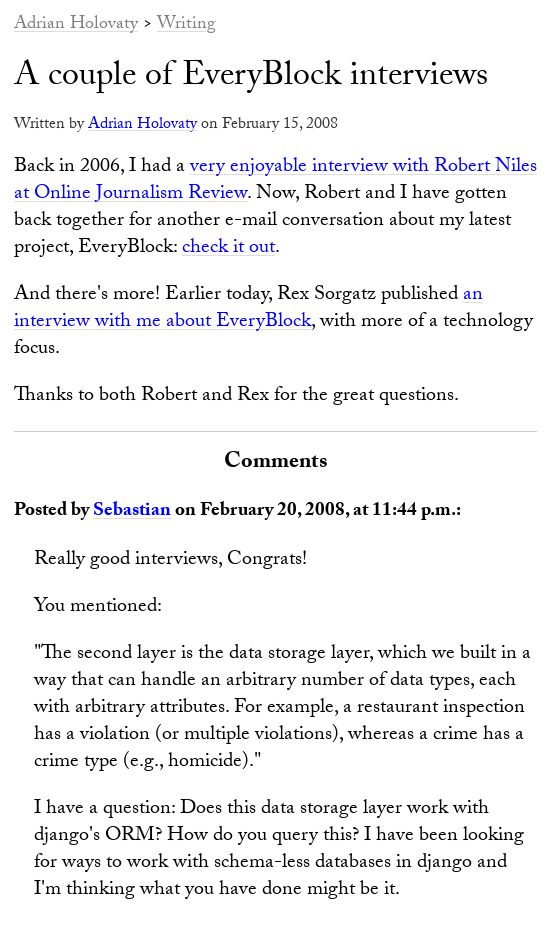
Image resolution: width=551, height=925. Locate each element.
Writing (186, 25)
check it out (228, 249)
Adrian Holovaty (76, 25)
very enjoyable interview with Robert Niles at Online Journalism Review (275, 181)
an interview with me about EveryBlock (248, 309)
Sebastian (132, 512)
